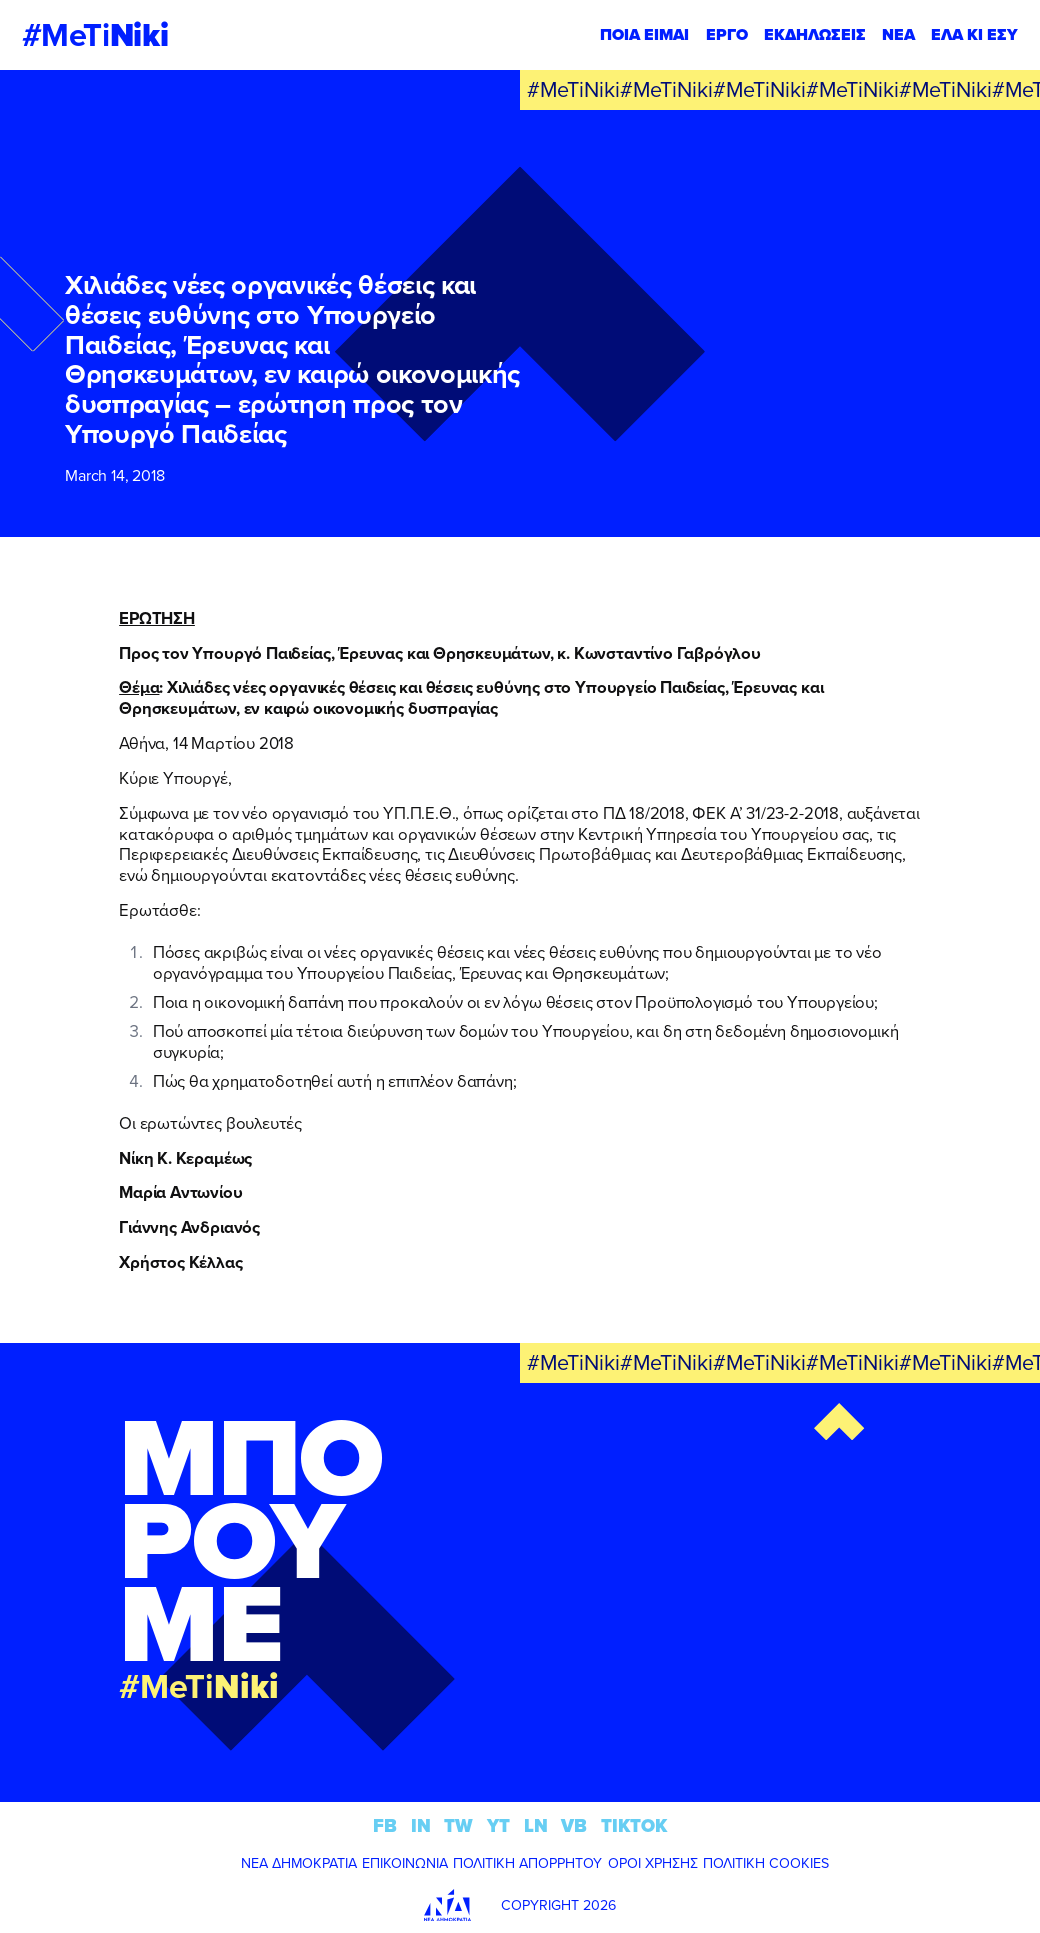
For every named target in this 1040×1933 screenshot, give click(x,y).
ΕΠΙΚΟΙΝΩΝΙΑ (405, 1863)
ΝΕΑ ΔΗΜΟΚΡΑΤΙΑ (299, 1863)
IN (421, 1825)
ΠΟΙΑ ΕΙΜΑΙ (644, 34)
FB (385, 1825)
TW (458, 1825)
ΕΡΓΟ (727, 34)
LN (536, 1825)
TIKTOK (634, 1825)
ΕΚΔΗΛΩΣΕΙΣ (815, 34)
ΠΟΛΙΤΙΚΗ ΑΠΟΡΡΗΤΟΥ (527, 1863)
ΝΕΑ (898, 34)
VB (574, 1825)
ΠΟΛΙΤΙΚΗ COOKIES (766, 1863)
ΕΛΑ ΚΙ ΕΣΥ (974, 34)
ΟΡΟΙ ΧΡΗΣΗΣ (653, 1863)
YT (498, 1825)
